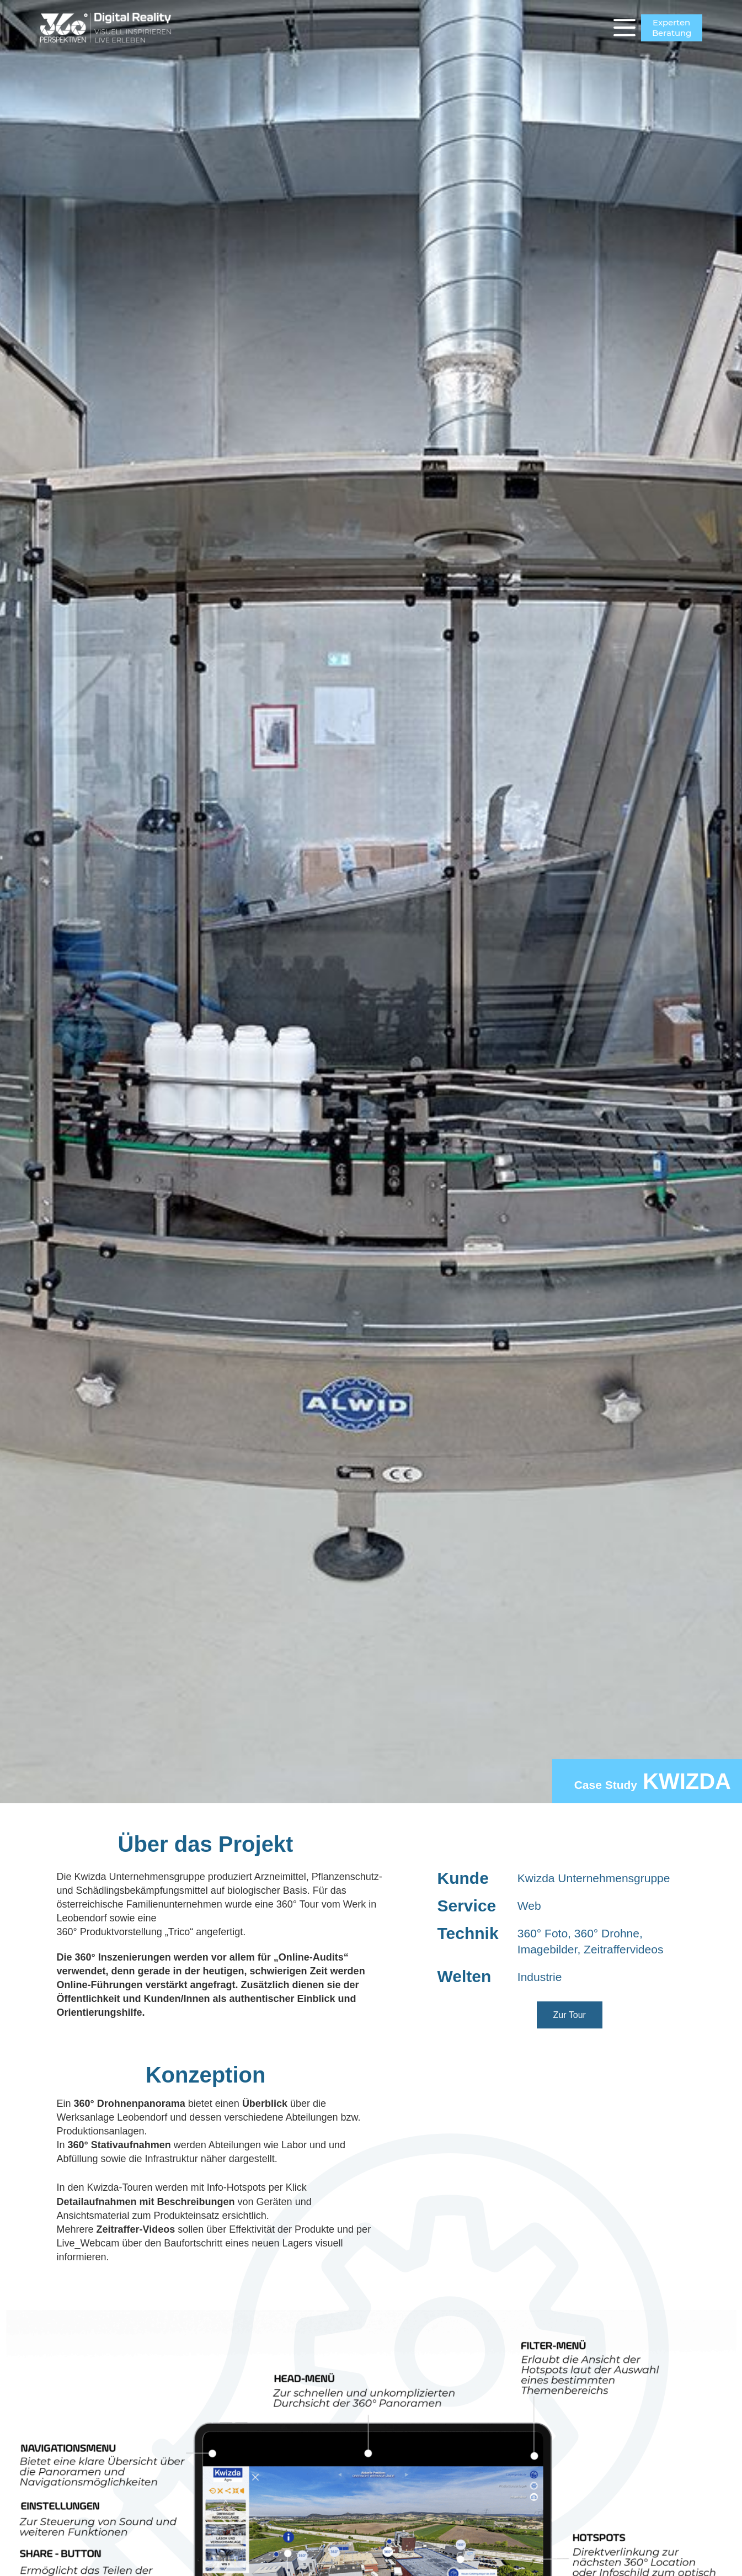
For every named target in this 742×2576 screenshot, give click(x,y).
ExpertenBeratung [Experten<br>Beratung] (671, 28)
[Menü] (624, 28)
